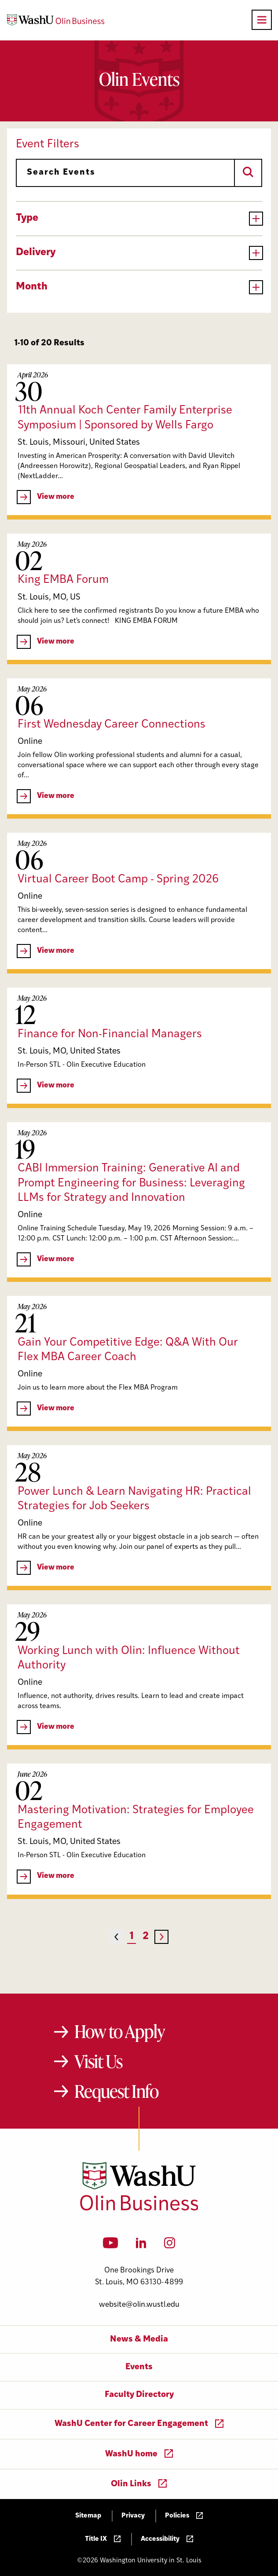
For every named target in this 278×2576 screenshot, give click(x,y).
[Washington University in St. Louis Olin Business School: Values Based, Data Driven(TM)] (139, 2208)
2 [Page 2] (146, 1937)
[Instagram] (169, 2245)
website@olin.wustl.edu (139, 2305)
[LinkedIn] (141, 2245)
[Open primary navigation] (261, 20)
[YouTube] (110, 2245)
